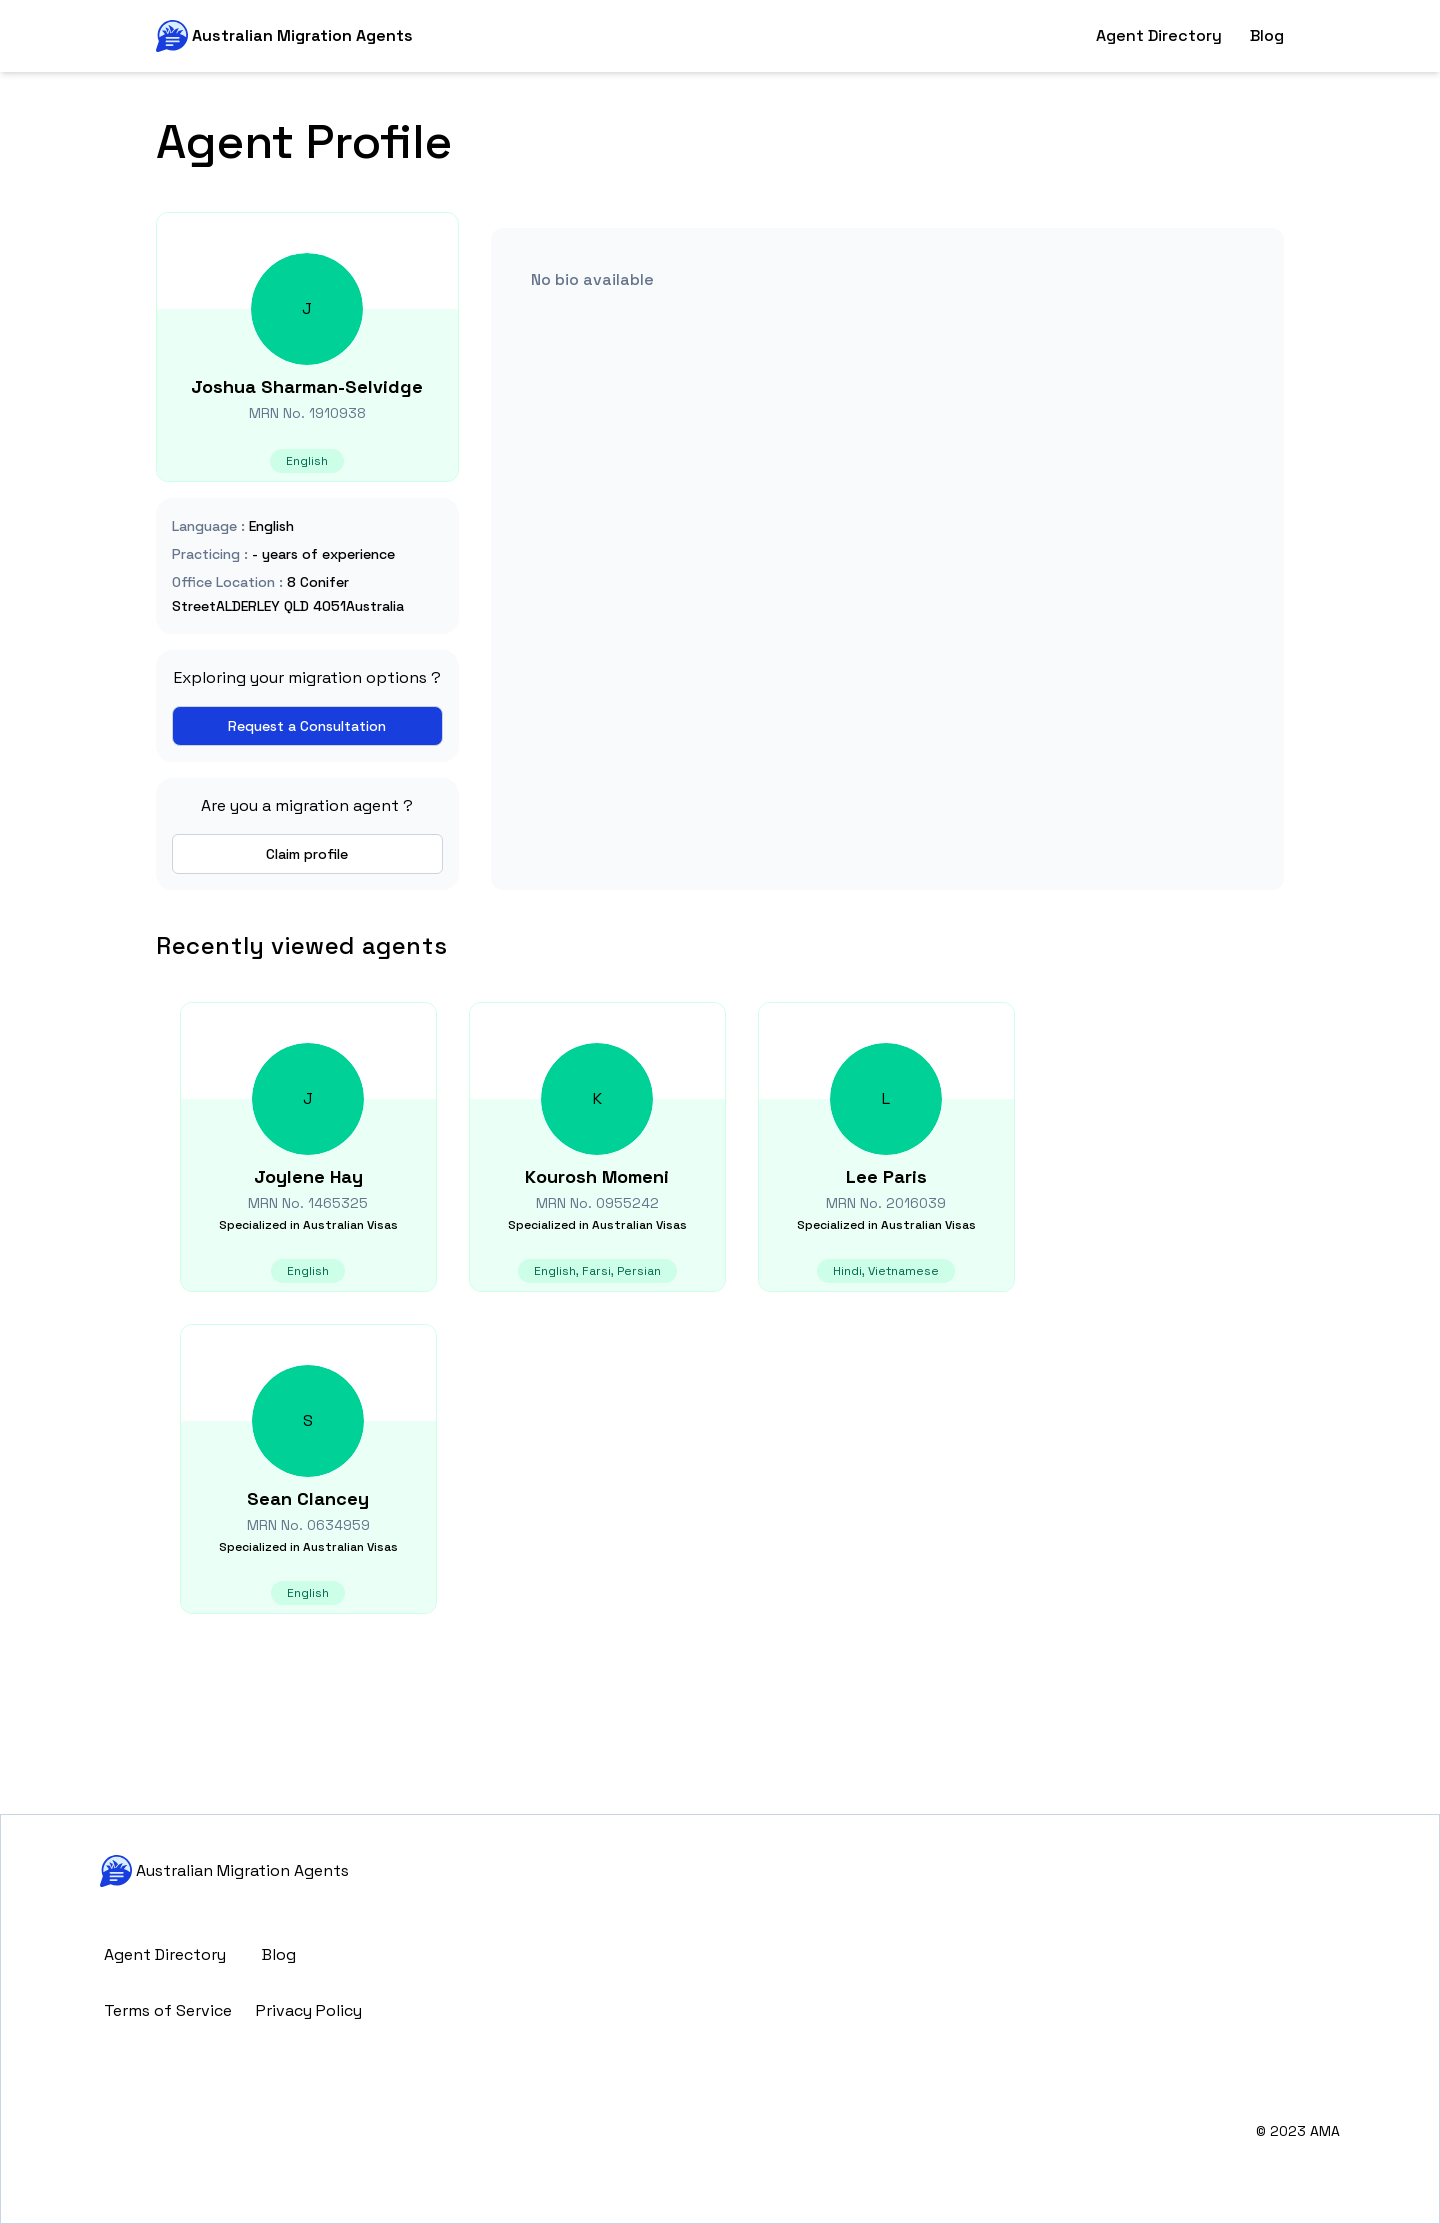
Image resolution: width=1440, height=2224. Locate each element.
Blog (1267, 35)
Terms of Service (168, 2010)
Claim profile (307, 854)
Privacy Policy (309, 2010)
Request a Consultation (307, 726)
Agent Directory (1159, 35)
